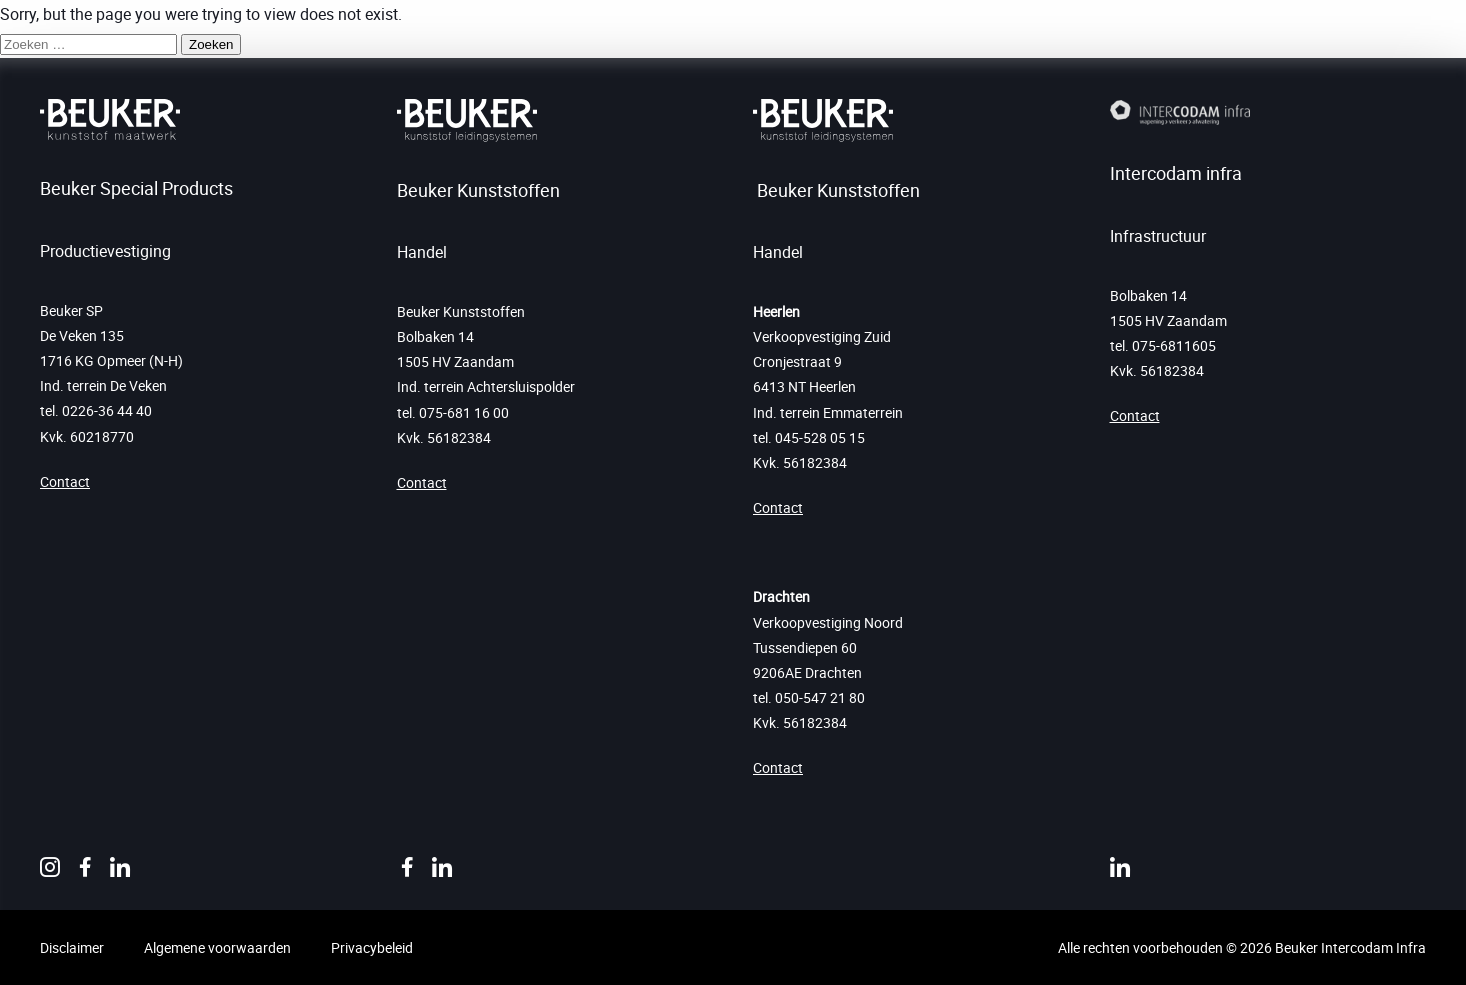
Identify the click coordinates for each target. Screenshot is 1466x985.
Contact (65, 481)
